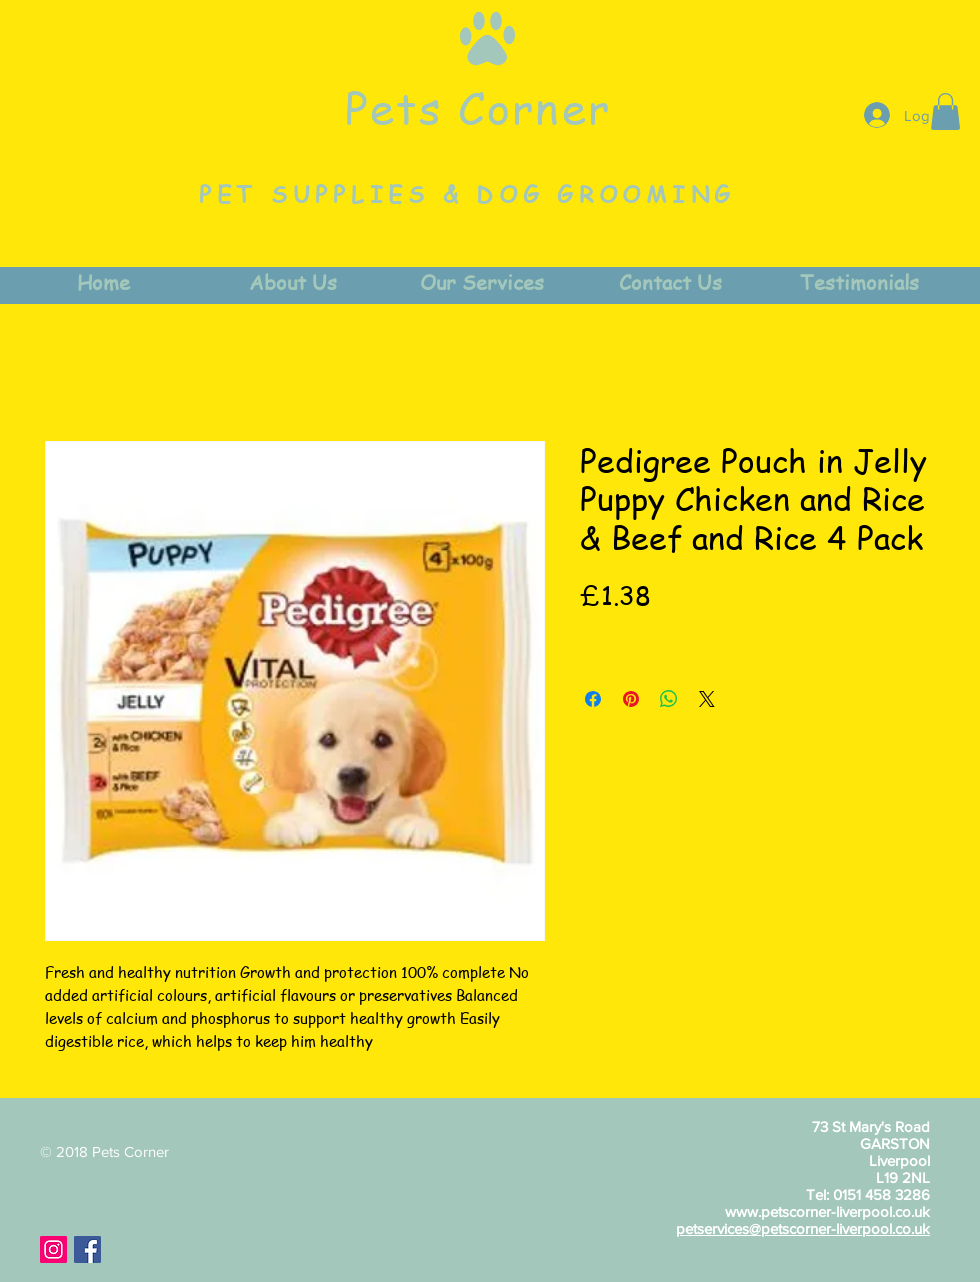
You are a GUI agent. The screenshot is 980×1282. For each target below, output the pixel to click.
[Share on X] (707, 699)
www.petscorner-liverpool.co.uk (827, 1211)
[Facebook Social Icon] (87, 1249)
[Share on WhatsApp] (669, 699)
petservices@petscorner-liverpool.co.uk (803, 1228)
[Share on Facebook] (593, 699)
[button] (945, 111)
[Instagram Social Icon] (53, 1249)
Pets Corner (478, 107)
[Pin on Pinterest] (631, 699)
